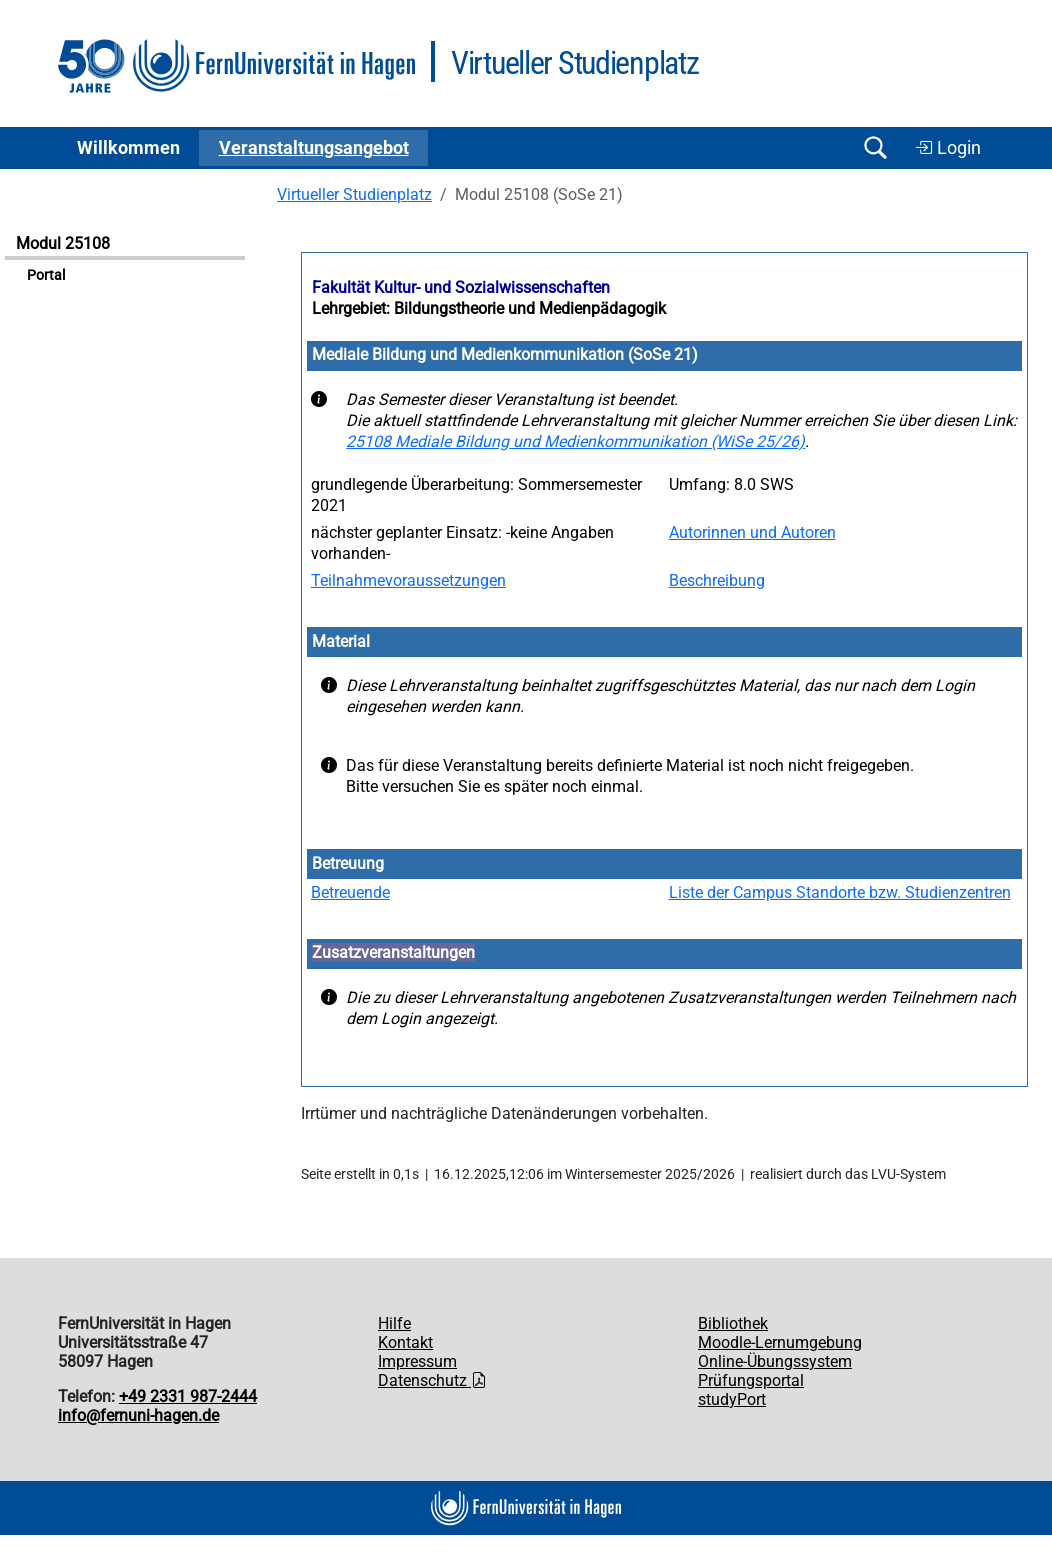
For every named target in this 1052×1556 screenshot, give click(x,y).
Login (948, 148)
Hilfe (394, 1323)
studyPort (732, 1399)
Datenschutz (432, 1380)
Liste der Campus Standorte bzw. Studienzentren (840, 892)
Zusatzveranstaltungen (393, 952)
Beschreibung (717, 580)
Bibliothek (733, 1323)
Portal (46, 275)
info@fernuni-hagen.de (138, 1415)
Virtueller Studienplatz (354, 194)
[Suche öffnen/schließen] (875, 147)
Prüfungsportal (751, 1380)
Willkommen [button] (128, 148)
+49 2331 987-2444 (188, 1396)
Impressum (417, 1361)
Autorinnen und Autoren (752, 532)
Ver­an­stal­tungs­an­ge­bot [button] (314, 148)
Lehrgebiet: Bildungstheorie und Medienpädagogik (489, 308)
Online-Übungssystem (775, 1361)
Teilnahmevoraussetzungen (408, 580)
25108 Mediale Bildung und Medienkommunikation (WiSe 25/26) (575, 441)
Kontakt (405, 1342)
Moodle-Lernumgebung (780, 1342)
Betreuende (350, 892)
